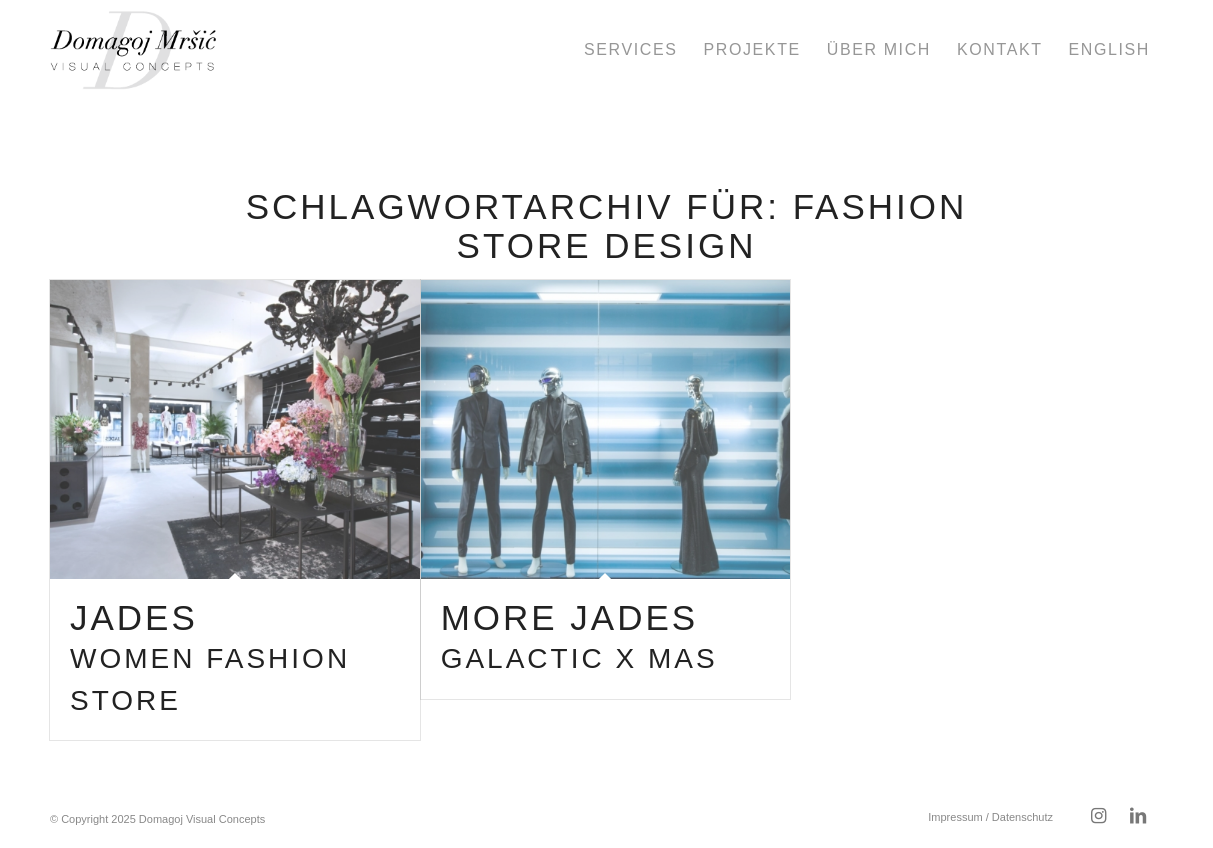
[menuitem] (630, 50)
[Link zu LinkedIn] (1138, 816)
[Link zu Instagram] (1098, 816)
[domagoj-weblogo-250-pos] (133, 50)
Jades (210, 657)
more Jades (579, 636)
